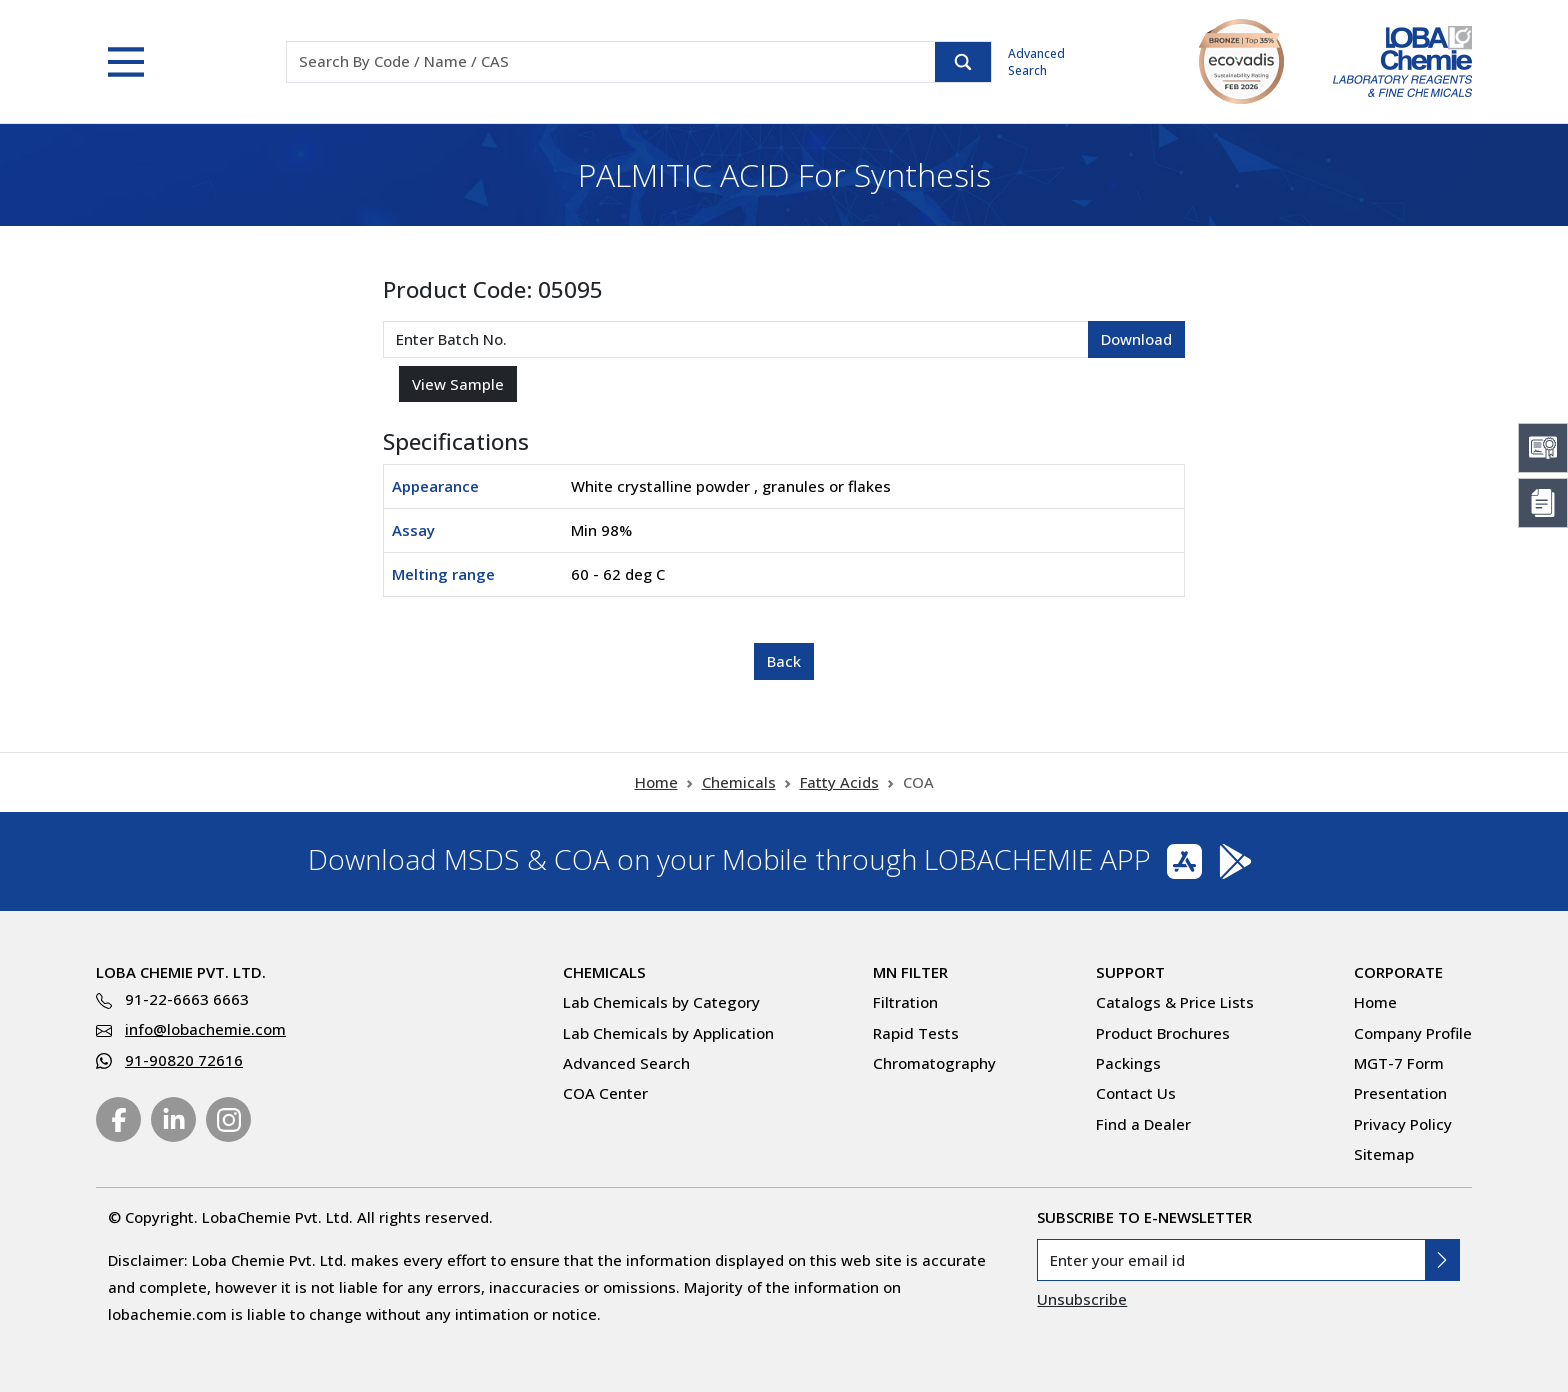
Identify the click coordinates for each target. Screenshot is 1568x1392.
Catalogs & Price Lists (1175, 1002)
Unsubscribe (1082, 1299)
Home (656, 782)
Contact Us (1136, 1093)
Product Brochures (1163, 1033)
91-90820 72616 (184, 1060)
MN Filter (910, 972)
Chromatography (934, 1063)
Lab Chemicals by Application (668, 1033)
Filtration (905, 1002)
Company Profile (1413, 1033)
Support (1130, 972)
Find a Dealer (1143, 1124)
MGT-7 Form (1399, 1063)
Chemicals (739, 782)
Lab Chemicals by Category (661, 1002)
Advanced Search (1036, 62)
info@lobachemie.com (205, 1029)
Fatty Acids (839, 782)
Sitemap (1384, 1154)
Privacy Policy (1403, 1124)
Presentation (1400, 1093)
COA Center (605, 1093)
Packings (1128, 1063)
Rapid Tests (916, 1033)
